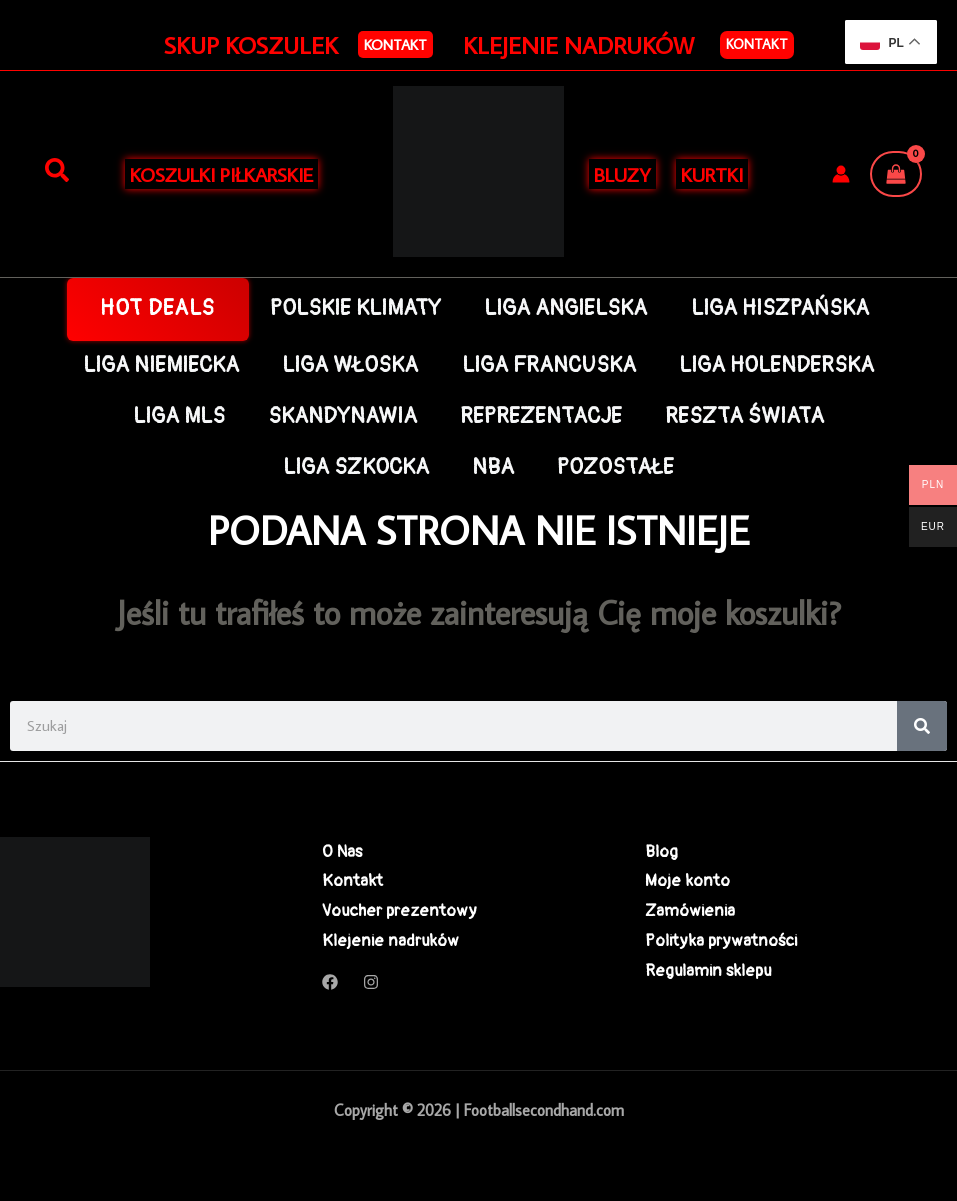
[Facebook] (330, 982)
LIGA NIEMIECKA (161, 365)
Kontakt (757, 44)
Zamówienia (690, 910)
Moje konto (687, 880)
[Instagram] (371, 982)
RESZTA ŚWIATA (744, 416)
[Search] (922, 726)
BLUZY (622, 174)
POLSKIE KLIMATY (355, 308)
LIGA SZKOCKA (356, 467)
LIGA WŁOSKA (350, 365)
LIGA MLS (179, 416)
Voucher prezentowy (399, 910)
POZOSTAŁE (615, 467)
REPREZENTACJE (541, 416)
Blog (661, 851)
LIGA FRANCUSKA (549, 365)
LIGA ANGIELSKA (565, 308)
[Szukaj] (57, 171)
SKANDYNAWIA (342, 416)
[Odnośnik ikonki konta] (841, 174)
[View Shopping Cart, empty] (896, 174)
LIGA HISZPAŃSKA (780, 308)
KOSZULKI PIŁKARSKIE (221, 174)
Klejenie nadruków (390, 940)
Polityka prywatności (721, 940)
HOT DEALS (157, 308)
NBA (493, 467)
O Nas (342, 851)
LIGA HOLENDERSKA (776, 365)
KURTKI (712, 174)
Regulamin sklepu (708, 970)
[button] (395, 44)
